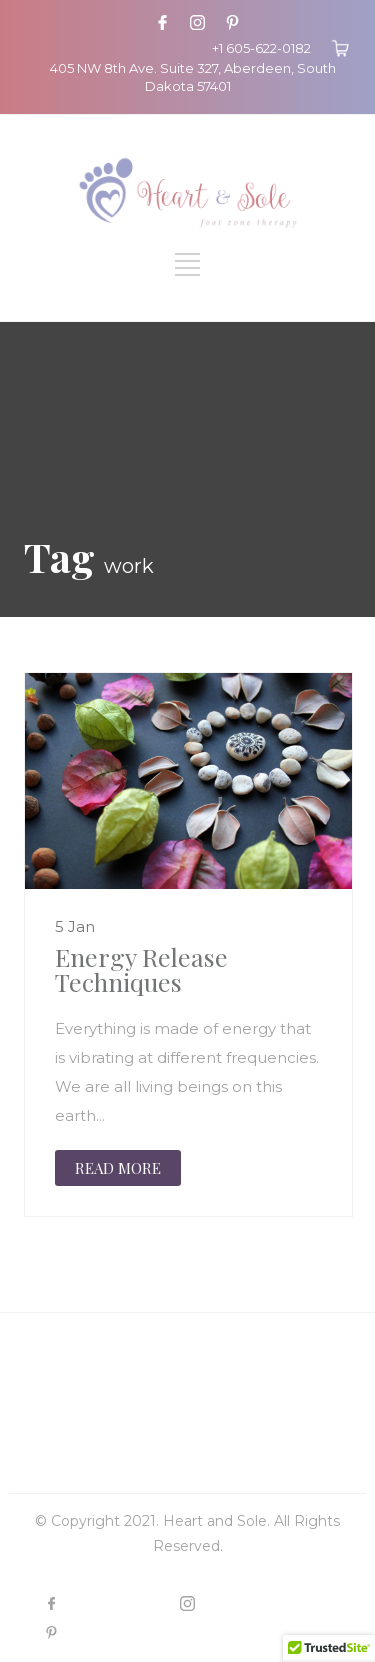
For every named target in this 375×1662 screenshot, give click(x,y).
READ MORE (118, 1168)
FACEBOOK (114, 1603)
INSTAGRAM (252, 1603)
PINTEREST (112, 1632)
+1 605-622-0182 (261, 48)
